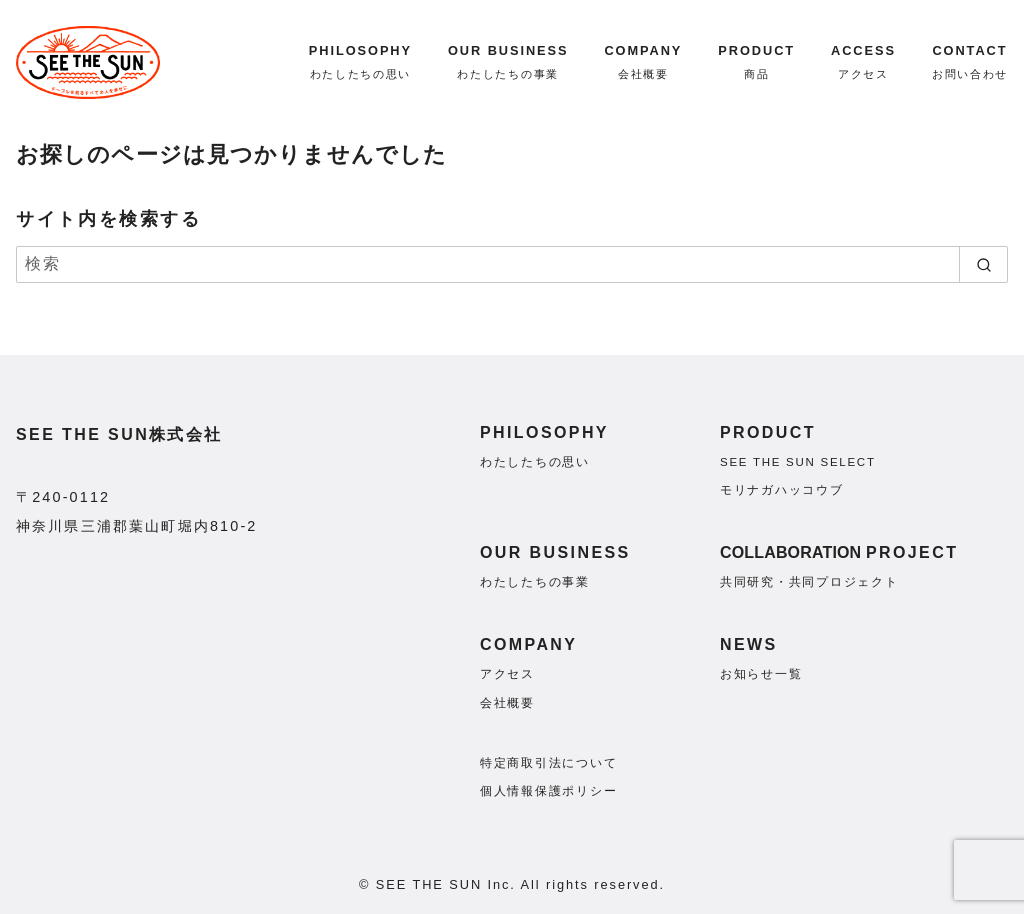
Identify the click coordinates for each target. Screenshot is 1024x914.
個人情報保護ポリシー (548, 791)
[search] (983, 264)
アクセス (507, 674)
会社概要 (507, 703)
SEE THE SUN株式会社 (119, 434)
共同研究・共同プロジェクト (809, 582)
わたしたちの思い (535, 462)
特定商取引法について (548, 763)
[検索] (512, 264)
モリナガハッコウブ (782, 490)
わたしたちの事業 (535, 582)
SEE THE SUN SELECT (798, 462)
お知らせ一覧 (761, 674)
